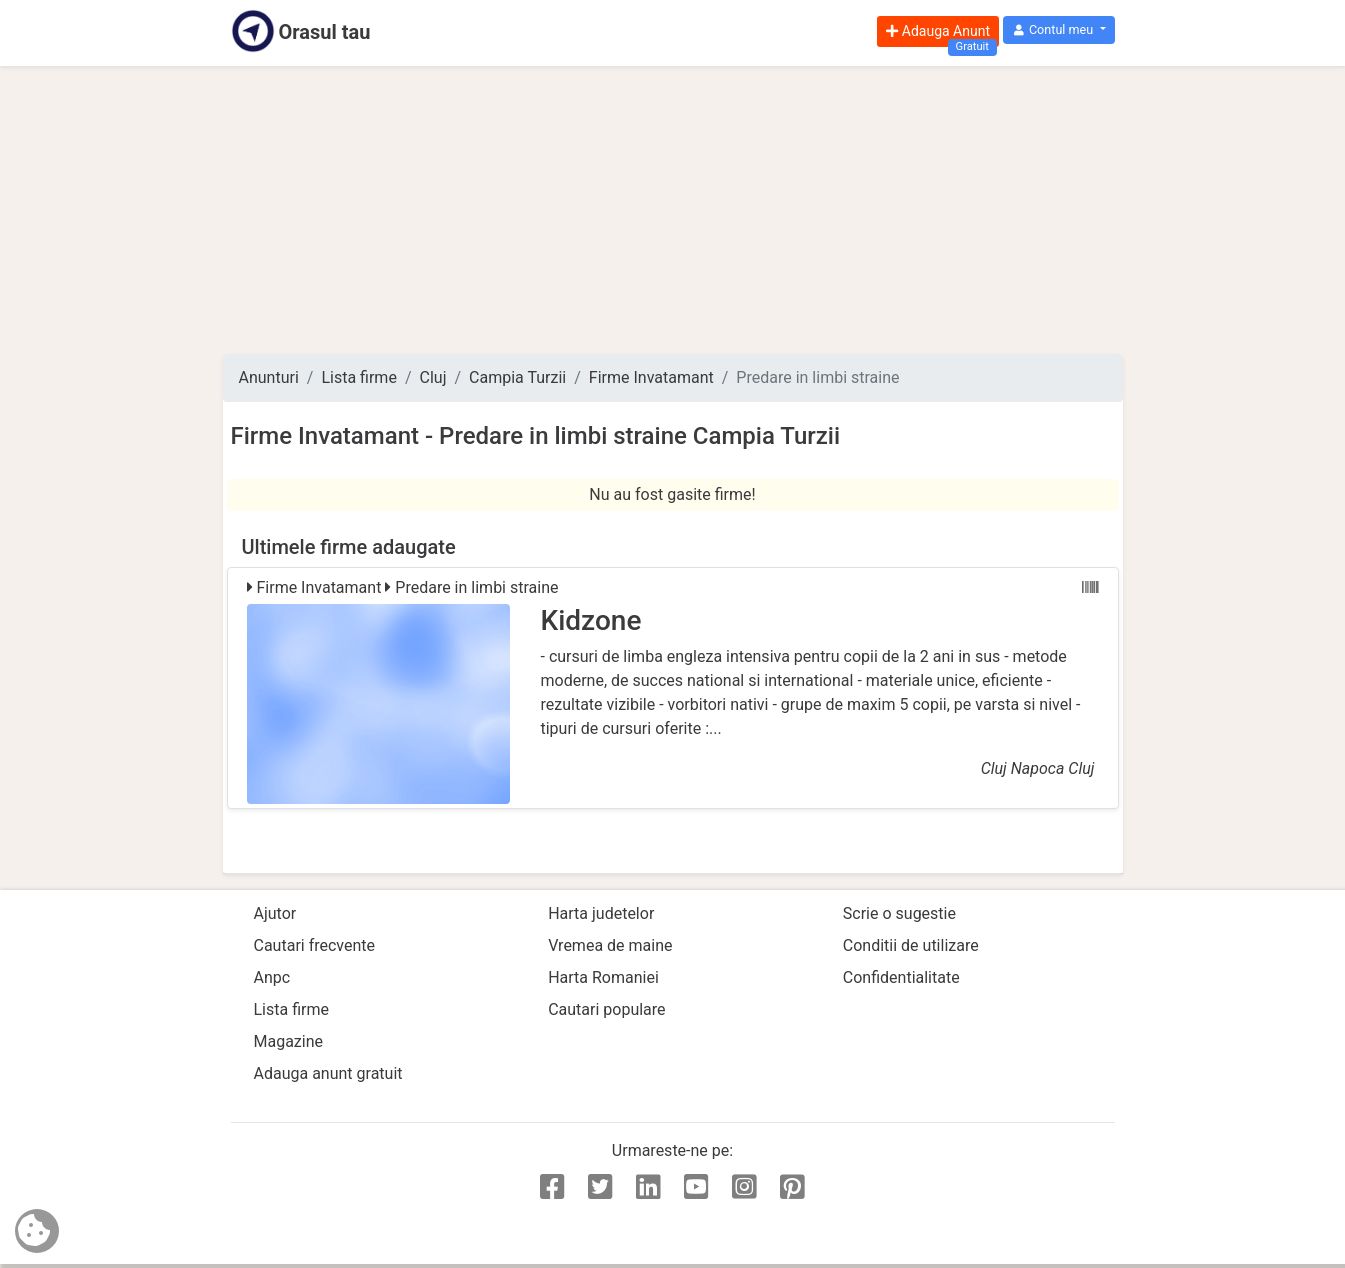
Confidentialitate (901, 977)
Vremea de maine (610, 945)
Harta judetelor (601, 913)
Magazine (289, 1041)
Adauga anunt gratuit (328, 1073)
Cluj (433, 377)
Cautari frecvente (315, 945)
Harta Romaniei (603, 977)
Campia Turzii (517, 377)
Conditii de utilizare (911, 945)
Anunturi (269, 377)
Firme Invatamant (651, 377)
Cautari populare (606, 1009)
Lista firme (358, 377)
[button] (1058, 30)
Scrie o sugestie (899, 913)
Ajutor (275, 913)
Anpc (272, 977)
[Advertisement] (673, 210)
